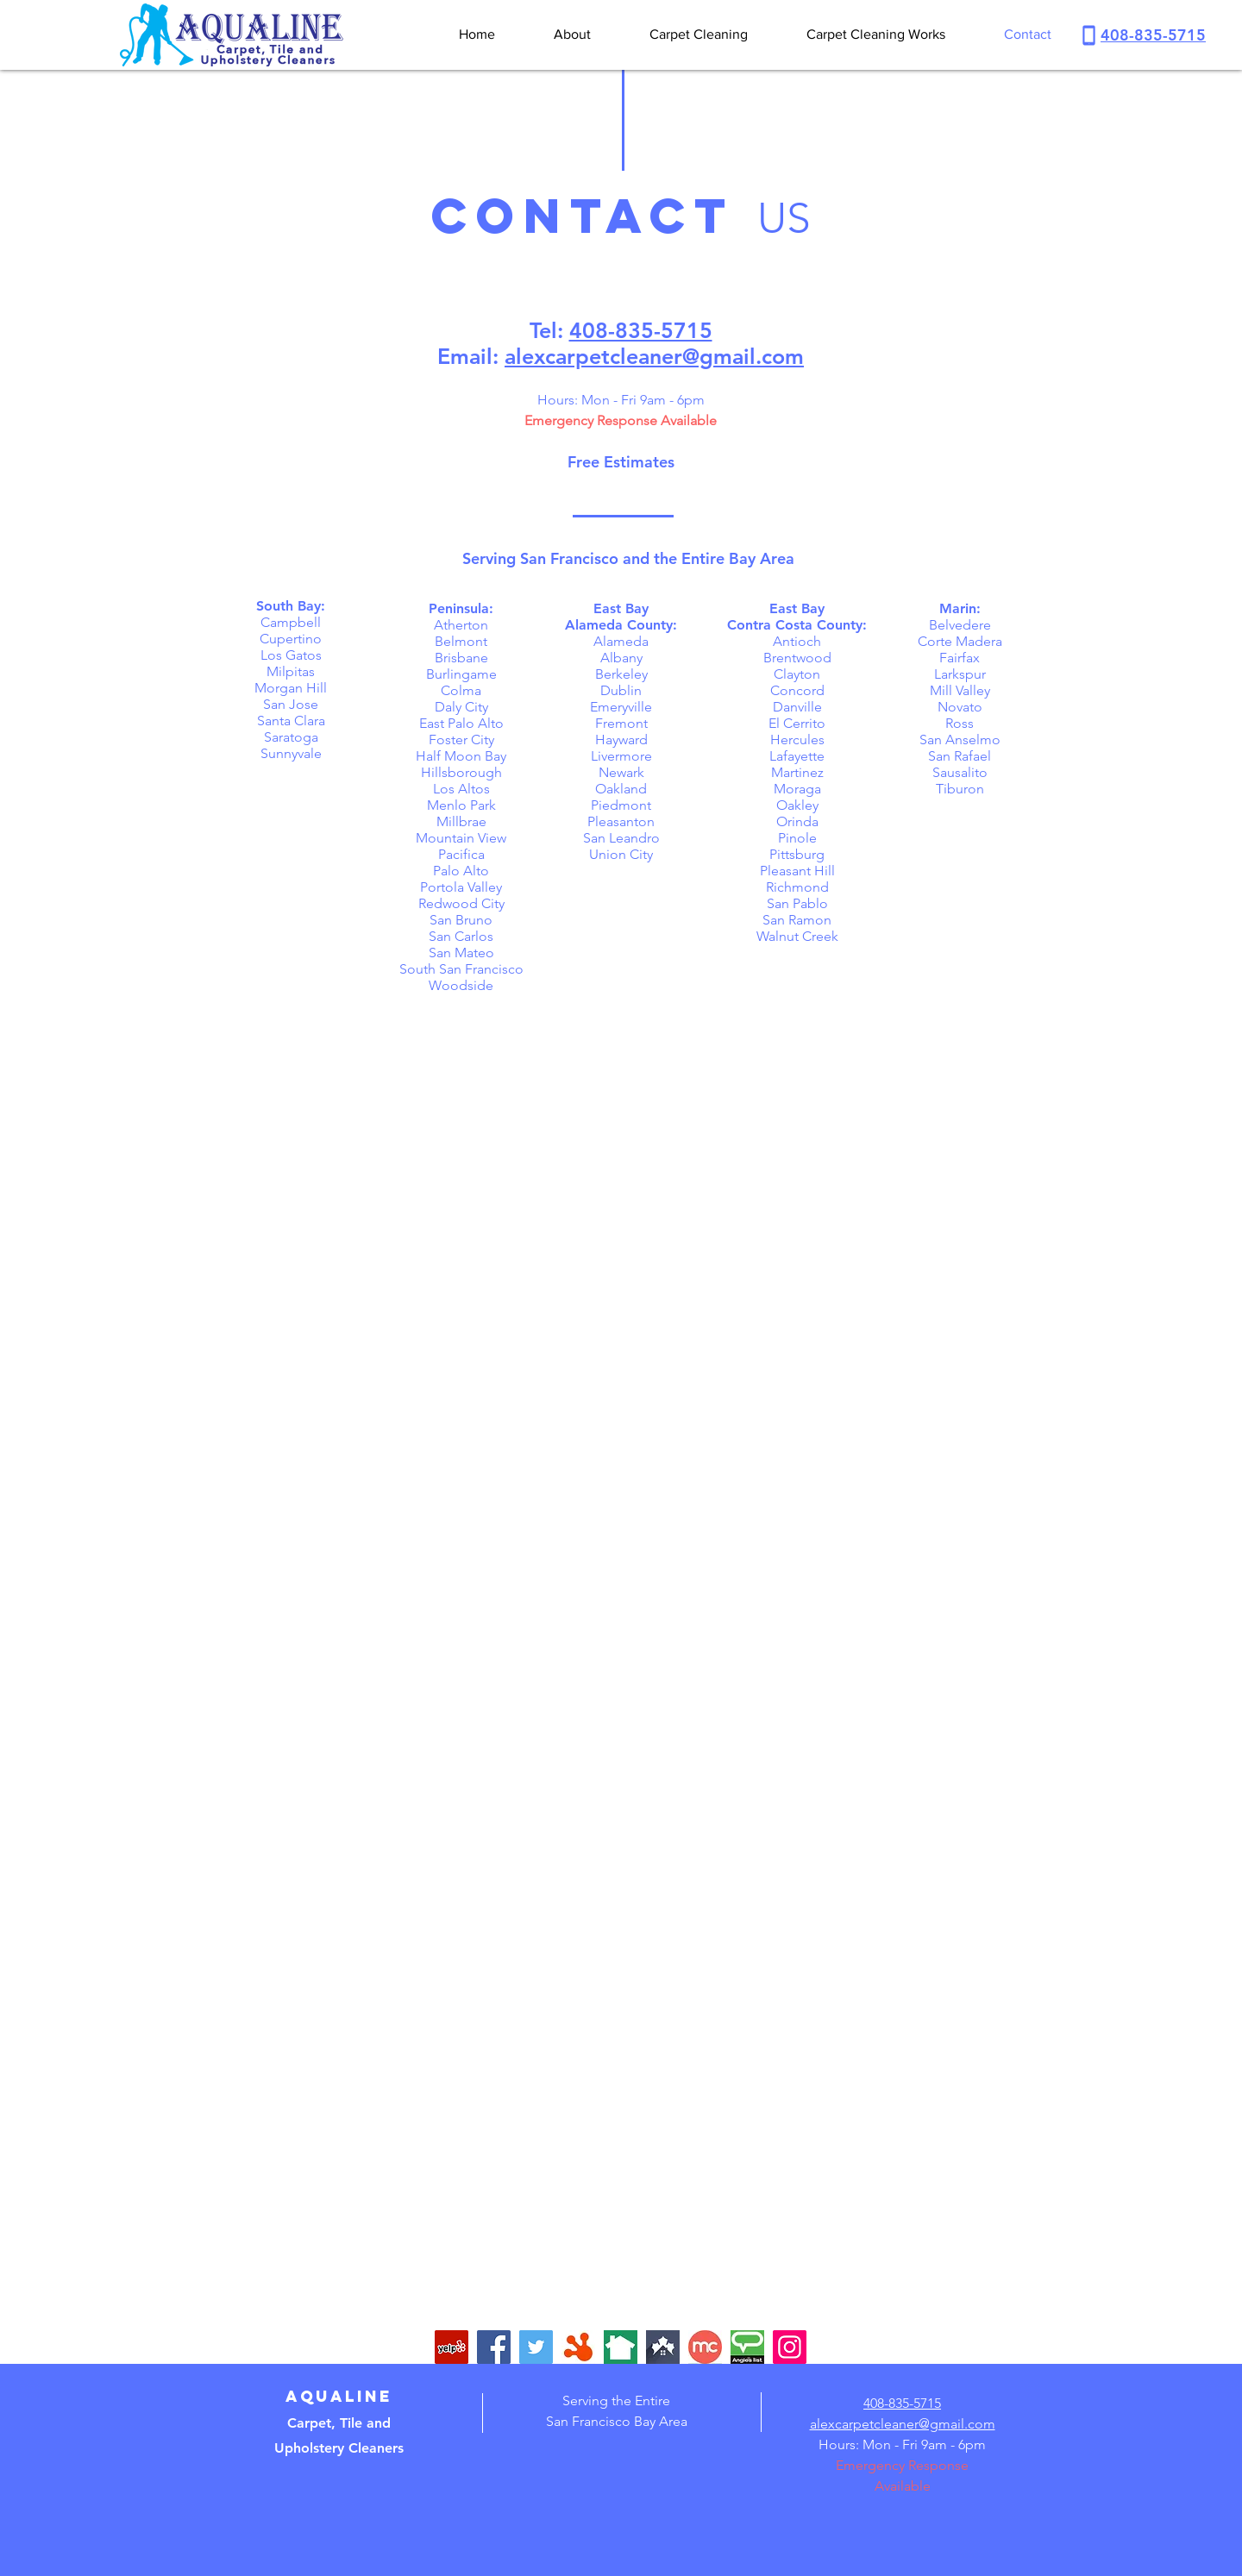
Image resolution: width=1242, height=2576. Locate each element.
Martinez (797, 772)
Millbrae (461, 821)
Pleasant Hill (797, 870)
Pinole (797, 838)
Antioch (797, 641)
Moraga (797, 788)
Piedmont (621, 805)
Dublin (621, 690)
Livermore (621, 756)
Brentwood (797, 657)
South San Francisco (461, 969)
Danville (797, 707)
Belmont (461, 641)
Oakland (621, 788)
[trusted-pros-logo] (663, 2347)
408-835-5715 (1153, 35)
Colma (461, 690)
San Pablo (797, 903)
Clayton (797, 674)
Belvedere (960, 625)
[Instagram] (789, 2347)
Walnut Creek (797, 936)
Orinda (797, 821)
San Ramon (796, 920)
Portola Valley (461, 887)
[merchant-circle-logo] (705, 2347)
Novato (960, 707)
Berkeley (621, 674)
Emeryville (621, 707)
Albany (621, 657)
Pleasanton (621, 821)
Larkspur (960, 674)
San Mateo (461, 952)
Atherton (461, 625)
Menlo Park (461, 805)
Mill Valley (960, 690)
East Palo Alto (461, 723)
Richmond (797, 887)
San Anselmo (959, 739)
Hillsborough (461, 772)
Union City (621, 854)
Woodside (461, 985)
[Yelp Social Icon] (451, 2347)
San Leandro (621, 838)
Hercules (797, 739)
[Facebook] (494, 2347)
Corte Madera (960, 641)
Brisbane (461, 657)
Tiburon (960, 788)
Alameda (621, 641)
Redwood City (461, 903)
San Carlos (461, 936)
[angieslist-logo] (747, 2347)
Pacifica (461, 854)
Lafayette (797, 756)
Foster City (461, 739)
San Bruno (461, 920)
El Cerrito (796, 723)
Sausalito (960, 772)
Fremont (621, 723)
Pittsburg (797, 854)
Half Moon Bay (461, 756)
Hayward (621, 739)
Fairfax (959, 657)
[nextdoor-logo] (620, 2347)
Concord (797, 690)
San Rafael (959, 756)
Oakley (797, 805)
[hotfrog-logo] (578, 2347)
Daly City (461, 707)
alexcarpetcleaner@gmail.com (654, 356)
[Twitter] (536, 2347)
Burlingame (461, 674)
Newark (621, 772)
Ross (959, 723)
